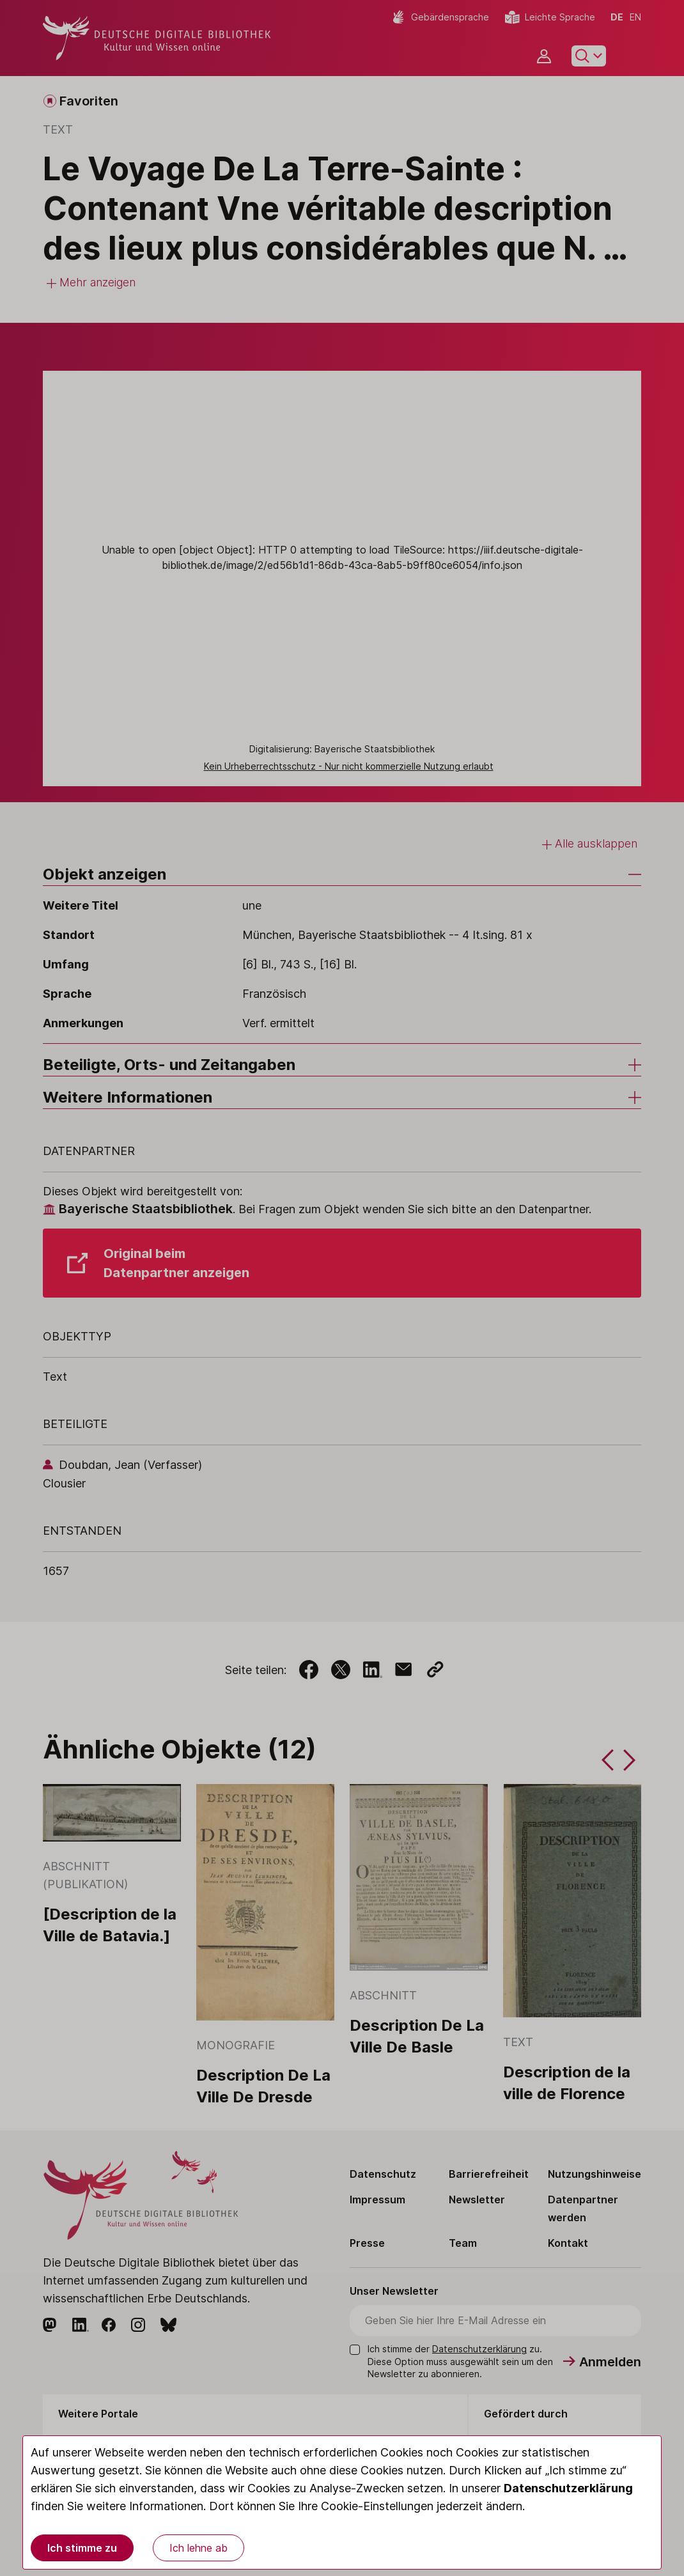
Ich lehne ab (198, 2547)
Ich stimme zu (82, 2547)
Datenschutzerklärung (568, 2488)
